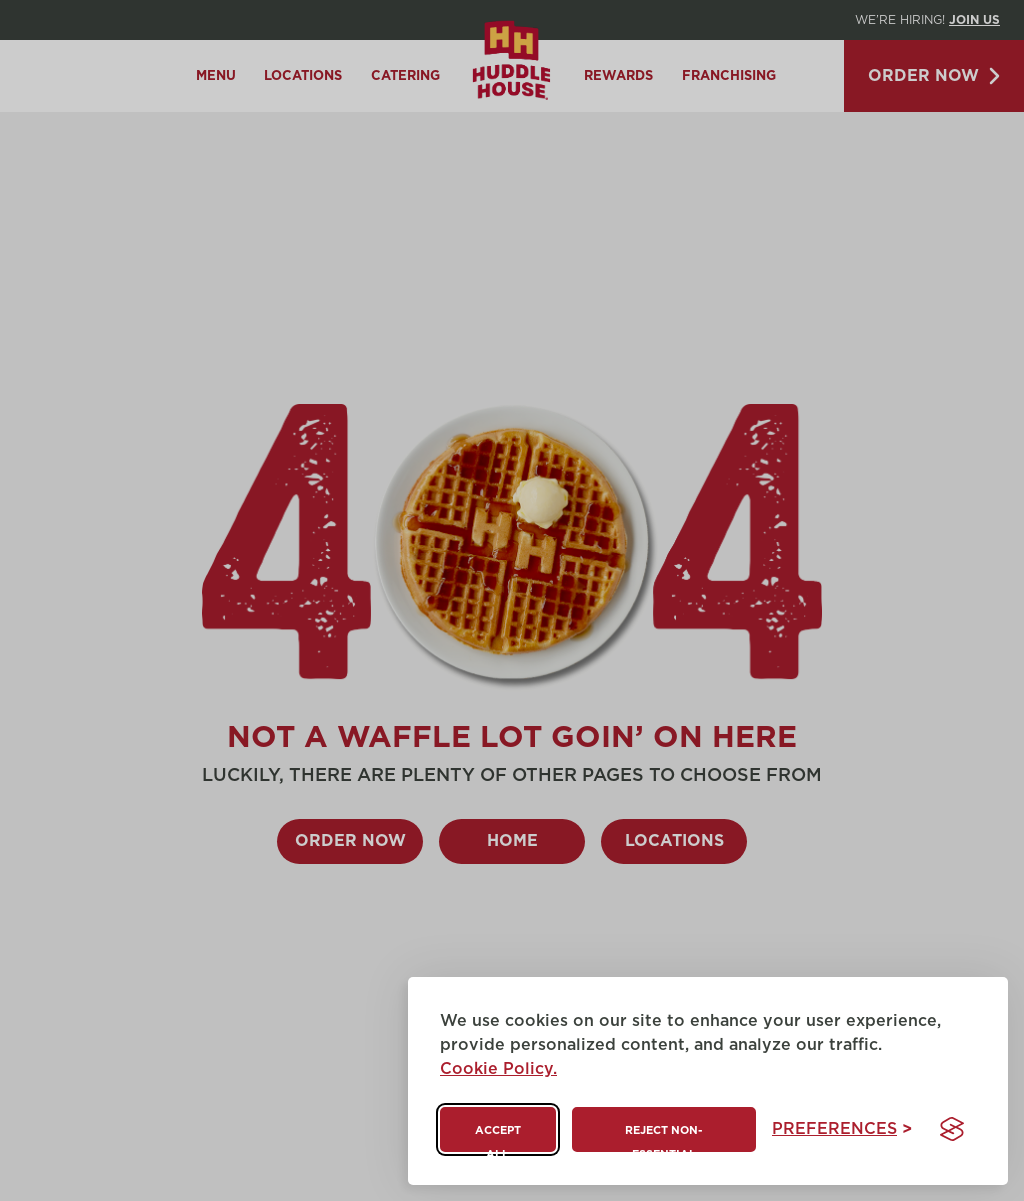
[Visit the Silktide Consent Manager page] (952, 1129)
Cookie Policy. (498, 1069)
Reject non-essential (663, 1138)
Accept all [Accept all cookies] (498, 1138)
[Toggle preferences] (842, 1129)
